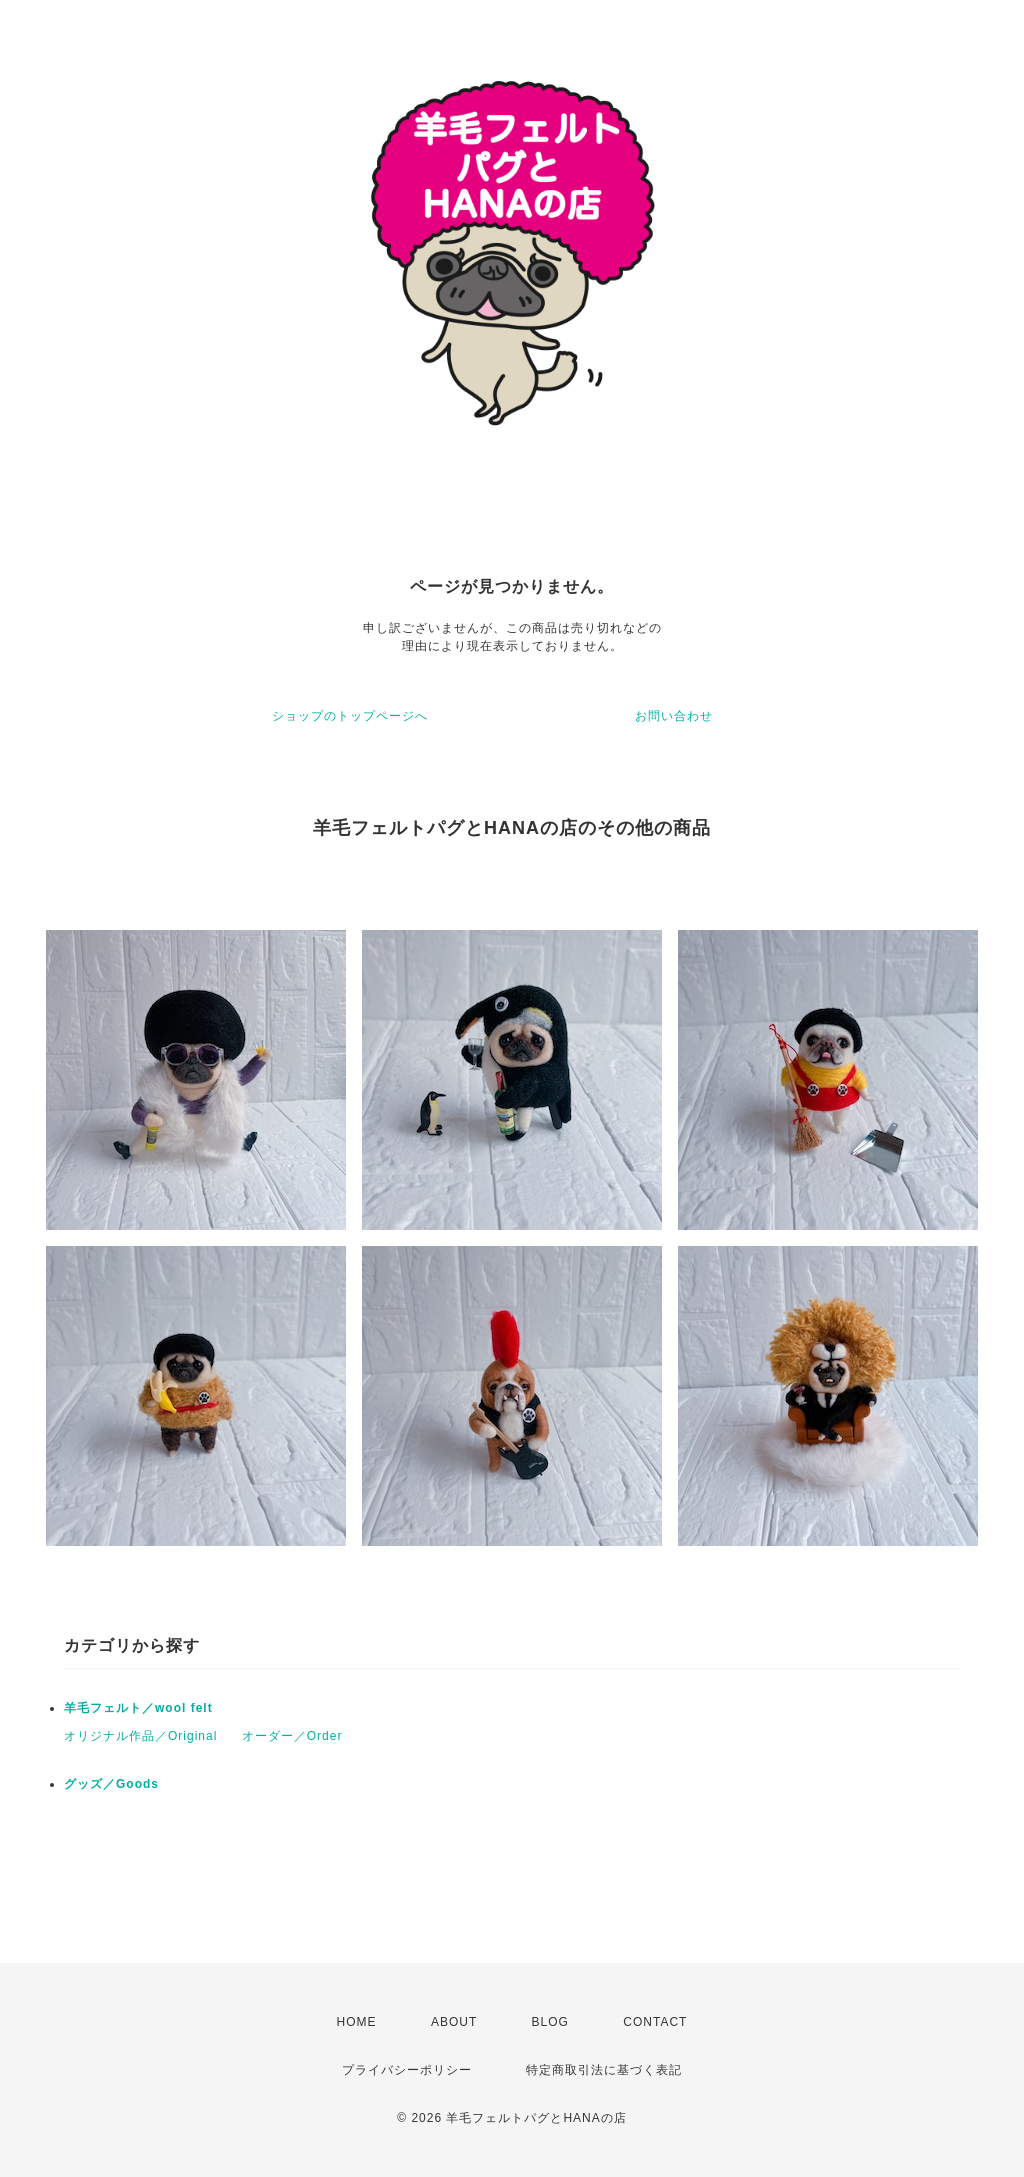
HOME (357, 2022)
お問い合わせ (674, 716)
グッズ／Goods (111, 1784)
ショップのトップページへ (350, 716)
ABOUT (454, 2022)
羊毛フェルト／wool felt (138, 1708)
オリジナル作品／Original (140, 1736)
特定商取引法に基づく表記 (604, 2070)
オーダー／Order (292, 1736)
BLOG (550, 2022)
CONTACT (655, 2022)
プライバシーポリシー (407, 2070)
